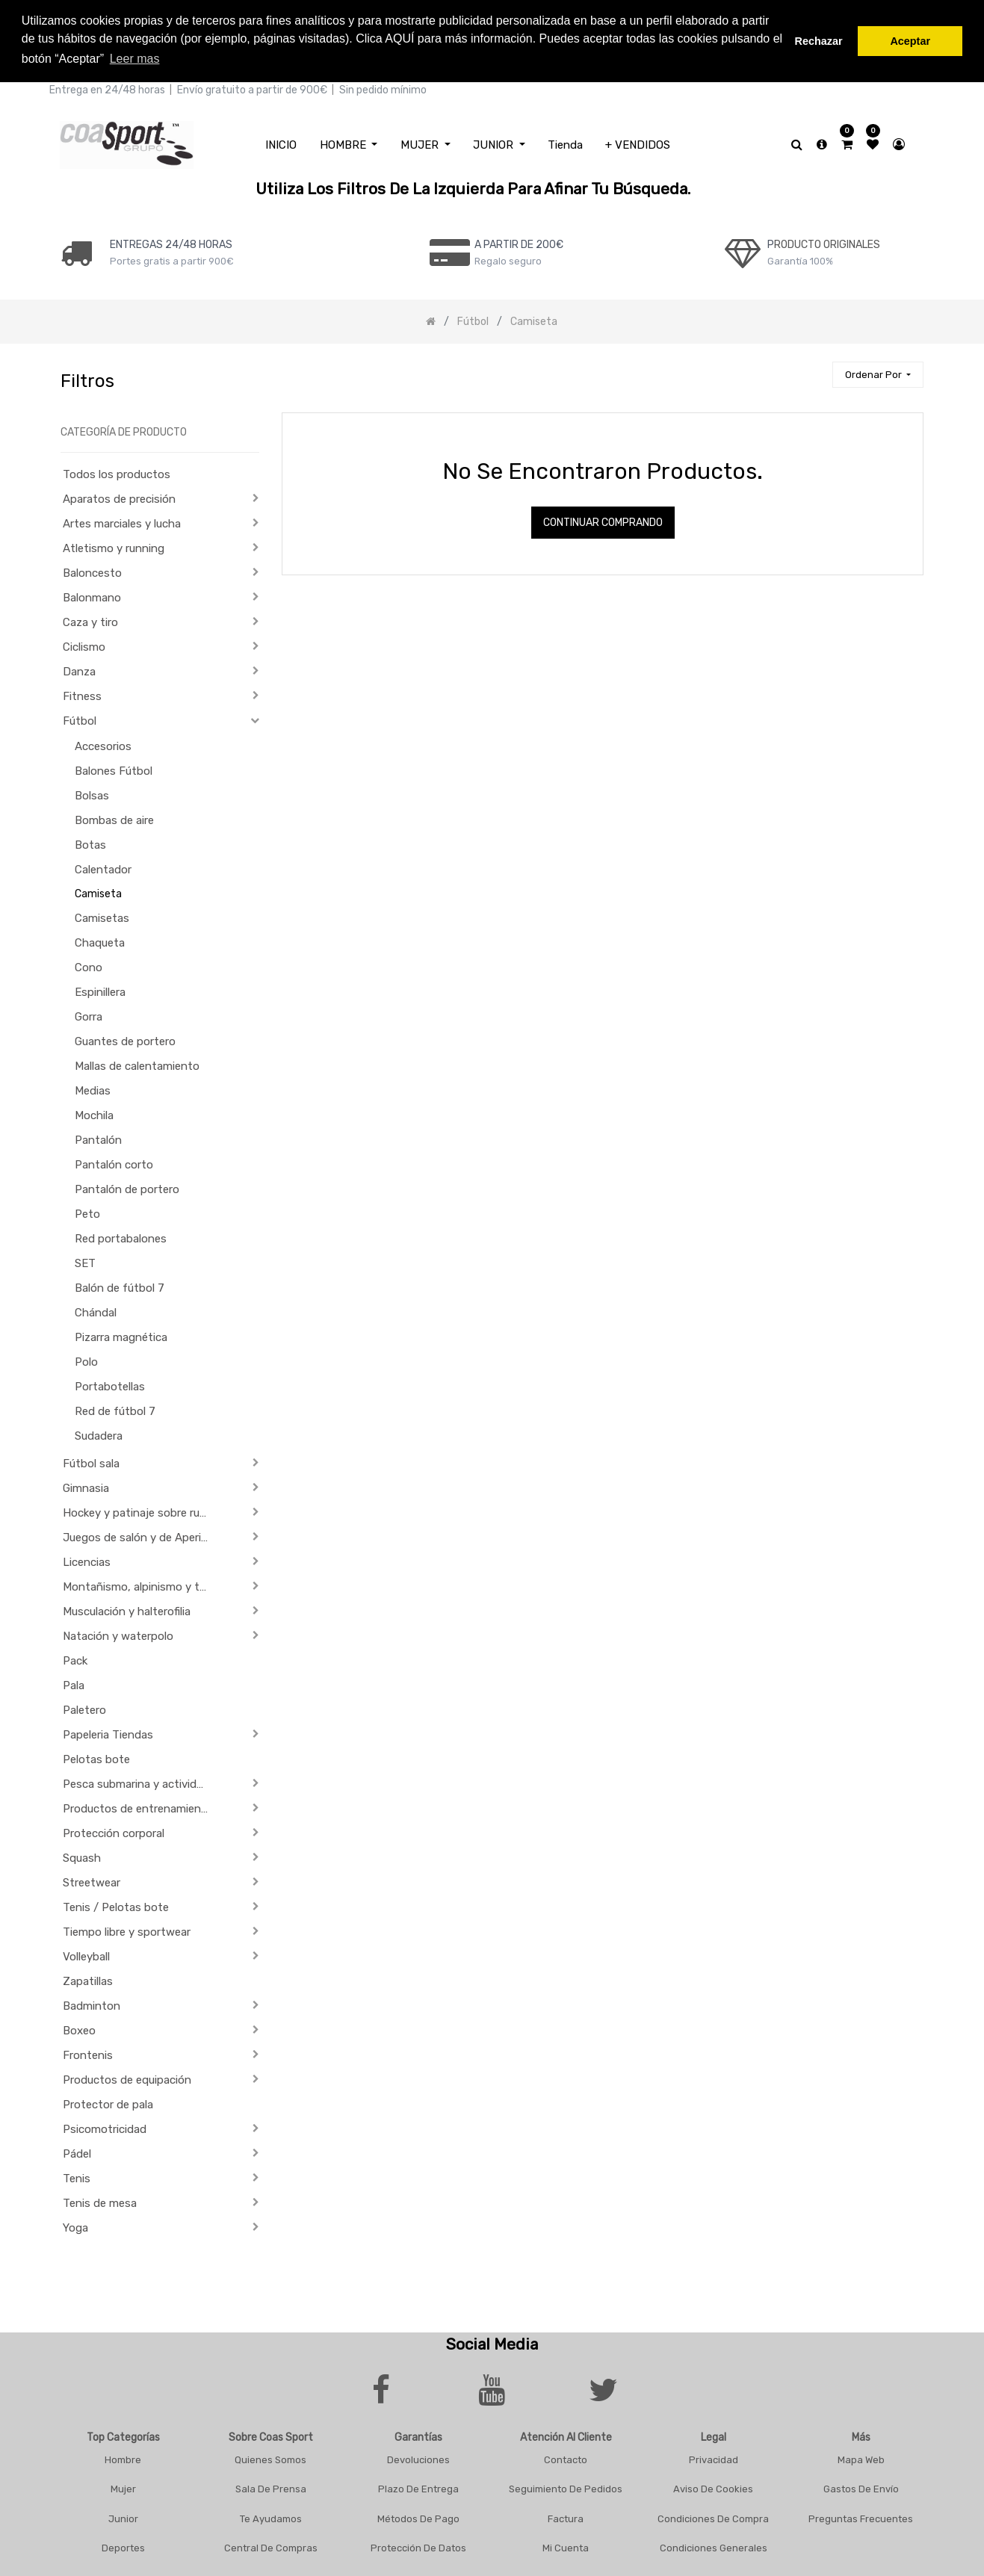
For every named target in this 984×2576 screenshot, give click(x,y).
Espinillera (100, 990)
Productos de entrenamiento (138, 1806)
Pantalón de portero (127, 1187)
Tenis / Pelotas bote (116, 1905)
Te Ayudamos (271, 2515)
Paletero (84, 1708)
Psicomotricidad (104, 2127)
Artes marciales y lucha (122, 521)
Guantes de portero (125, 1039)
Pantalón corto (114, 1162)
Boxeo (79, 2028)
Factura (566, 2515)
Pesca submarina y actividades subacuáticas (141, 1782)
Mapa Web (861, 2456)
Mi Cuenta (565, 2545)
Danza (79, 669)
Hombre (123, 2456)
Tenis (76, 2176)
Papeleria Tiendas (108, 1732)
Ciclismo (84, 644)
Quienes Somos (270, 2456)
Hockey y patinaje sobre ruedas (141, 1510)
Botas (90, 842)
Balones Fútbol (113, 768)
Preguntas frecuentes (860, 2515)
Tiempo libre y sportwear (127, 1929)
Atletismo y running (113, 546)
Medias (93, 1088)
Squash (82, 1856)
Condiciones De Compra (713, 2515)
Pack (75, 1658)
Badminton (91, 2003)
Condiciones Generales (713, 2545)
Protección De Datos (418, 2545)
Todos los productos (116, 472)
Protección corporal (113, 1831)
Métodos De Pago (418, 2515)
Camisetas (102, 916)
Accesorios (103, 744)
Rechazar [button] (819, 41)
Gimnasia (86, 1486)
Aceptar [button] (910, 41)
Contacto (565, 2456)
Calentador (103, 867)
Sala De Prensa (270, 2486)
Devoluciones (418, 2456)
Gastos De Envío (861, 2486)
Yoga (75, 2225)
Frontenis (88, 2053)
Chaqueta (100, 940)
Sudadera (99, 1433)
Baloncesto (92, 571)
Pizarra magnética (121, 1335)
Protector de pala (108, 2102)
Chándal (96, 1310)
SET (85, 1261)
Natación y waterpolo (118, 1634)
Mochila (94, 1113)
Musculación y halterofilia (127, 1609)
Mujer (123, 2486)
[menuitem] (281, 142)
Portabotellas (110, 1384)
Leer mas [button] (135, 58)
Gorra (88, 1014)
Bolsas (92, 793)
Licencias (87, 1560)
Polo (86, 1359)
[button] (877, 372)
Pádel (77, 2151)
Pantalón (98, 1138)
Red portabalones (121, 1236)
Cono (88, 965)
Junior (123, 2515)
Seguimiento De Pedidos (565, 2486)
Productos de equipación (127, 2077)
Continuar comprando (603, 520)
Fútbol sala (91, 1461)
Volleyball (86, 1954)
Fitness (82, 694)
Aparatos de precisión (119, 497)
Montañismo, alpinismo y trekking (141, 1584)
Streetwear (91, 1880)
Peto (87, 1212)
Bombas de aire (114, 818)
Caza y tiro (90, 620)
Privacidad (713, 2456)
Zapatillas (88, 1979)
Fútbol (79, 718)
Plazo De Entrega (418, 2486)
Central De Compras (271, 2545)
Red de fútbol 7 (115, 1409)
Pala (73, 1683)
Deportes (123, 2545)
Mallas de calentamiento (137, 1064)
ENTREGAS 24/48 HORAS (171, 241)
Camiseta (98, 891)
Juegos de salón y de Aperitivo (141, 1535)
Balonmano (92, 595)
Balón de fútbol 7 (119, 1285)
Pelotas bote (96, 1757)
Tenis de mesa (100, 2201)
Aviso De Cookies (713, 2486)
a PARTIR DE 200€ (518, 241)
